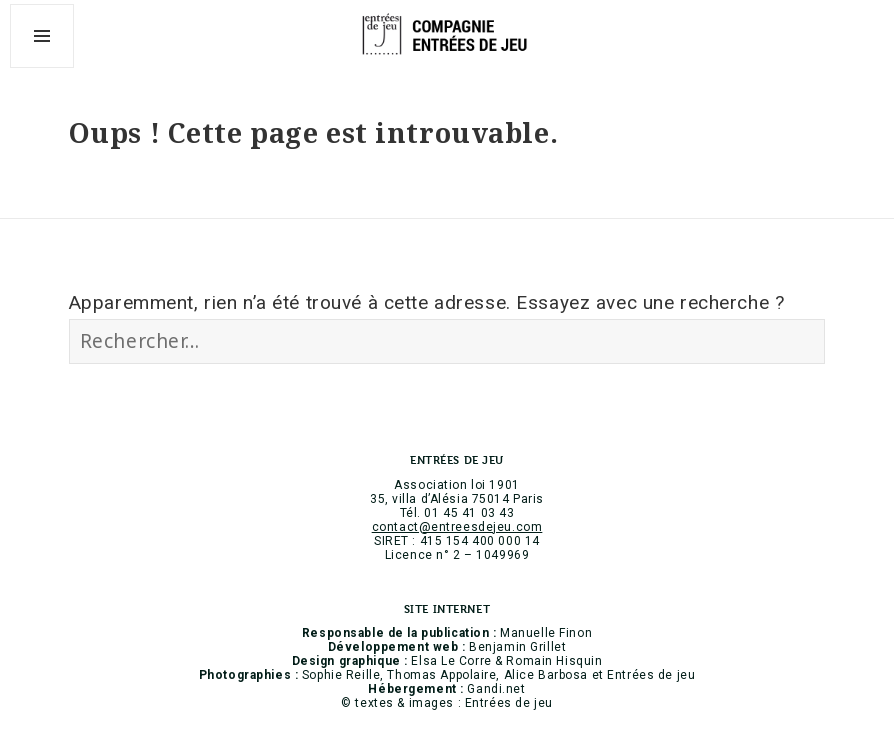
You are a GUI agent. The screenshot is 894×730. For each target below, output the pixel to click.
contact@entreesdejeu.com (457, 527)
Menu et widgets (42, 67)
